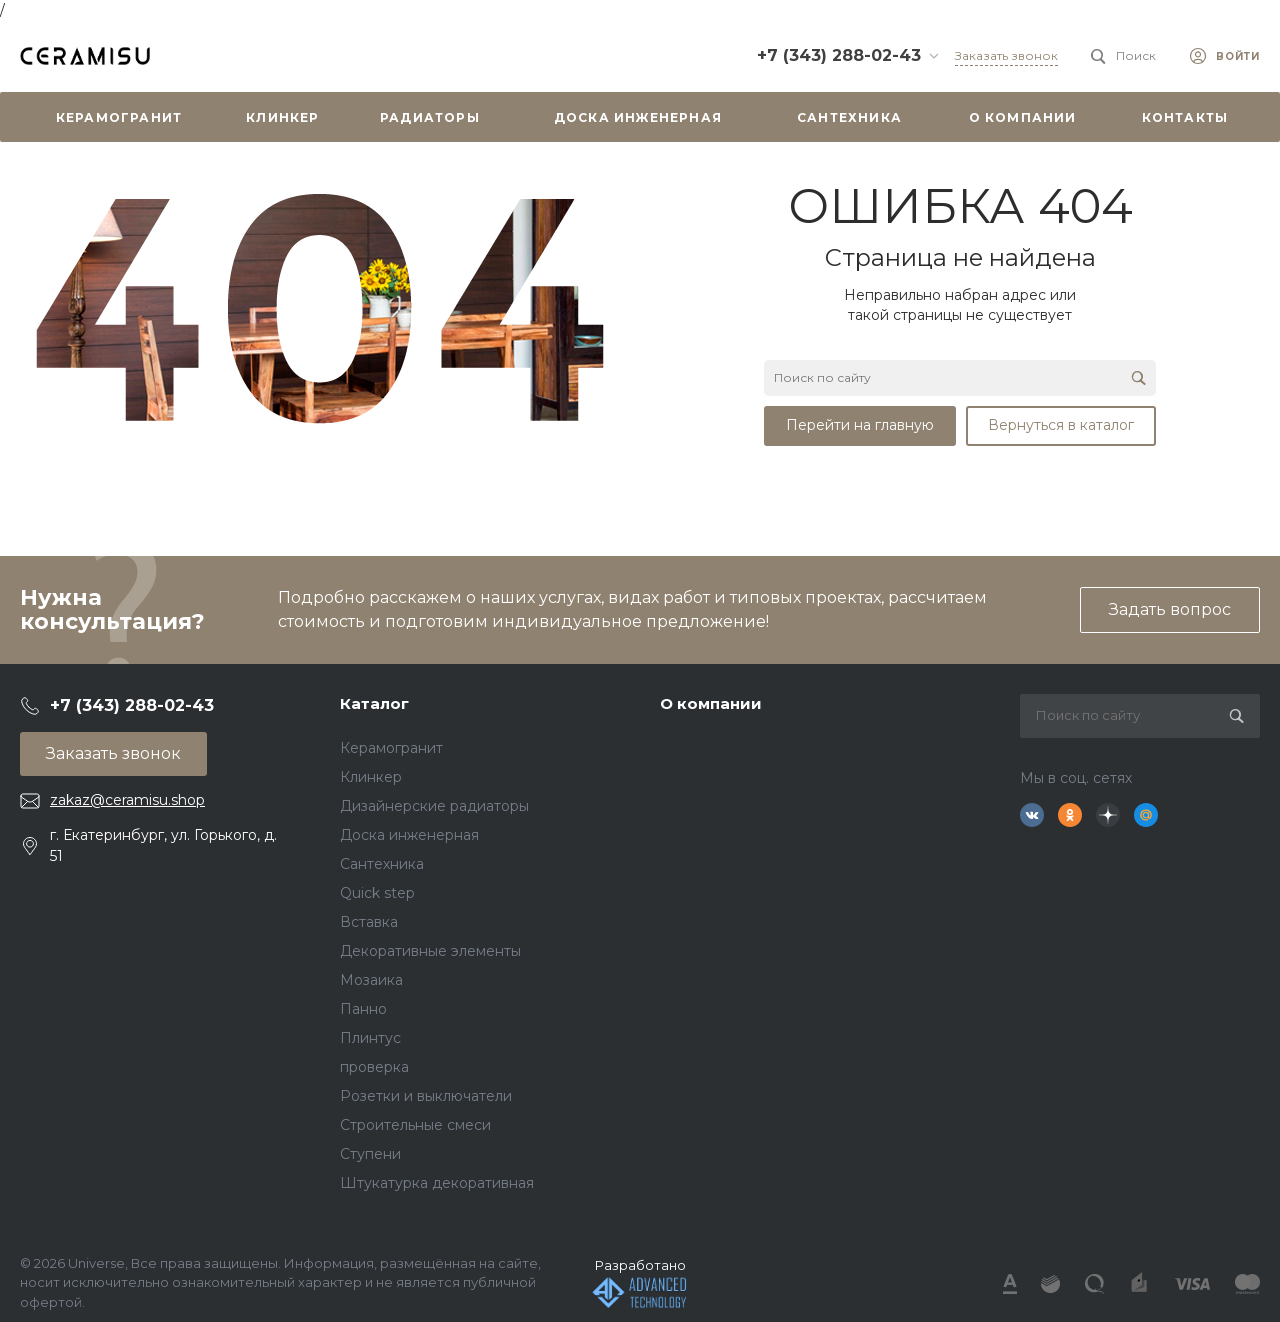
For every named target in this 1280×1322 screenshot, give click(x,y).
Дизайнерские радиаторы (434, 806)
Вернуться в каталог (1061, 425)
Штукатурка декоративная (437, 1183)
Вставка (369, 922)
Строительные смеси (415, 1125)
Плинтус (370, 1038)
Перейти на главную (860, 425)
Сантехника (382, 864)
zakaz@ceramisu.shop (127, 800)
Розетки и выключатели (426, 1096)
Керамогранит (391, 748)
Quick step (377, 893)
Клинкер (371, 777)
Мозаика (371, 980)
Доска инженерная (409, 835)
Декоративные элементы (430, 951)
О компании (711, 703)
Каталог (374, 703)
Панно (363, 1009)
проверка (374, 1067)
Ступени (370, 1154)
